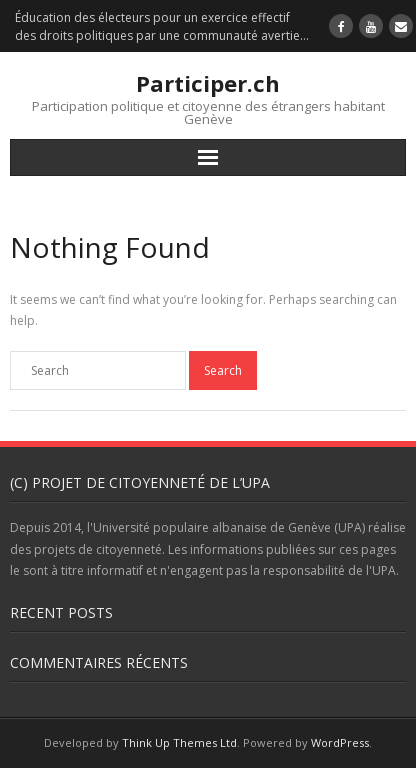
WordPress (340, 742)
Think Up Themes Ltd (179, 742)
